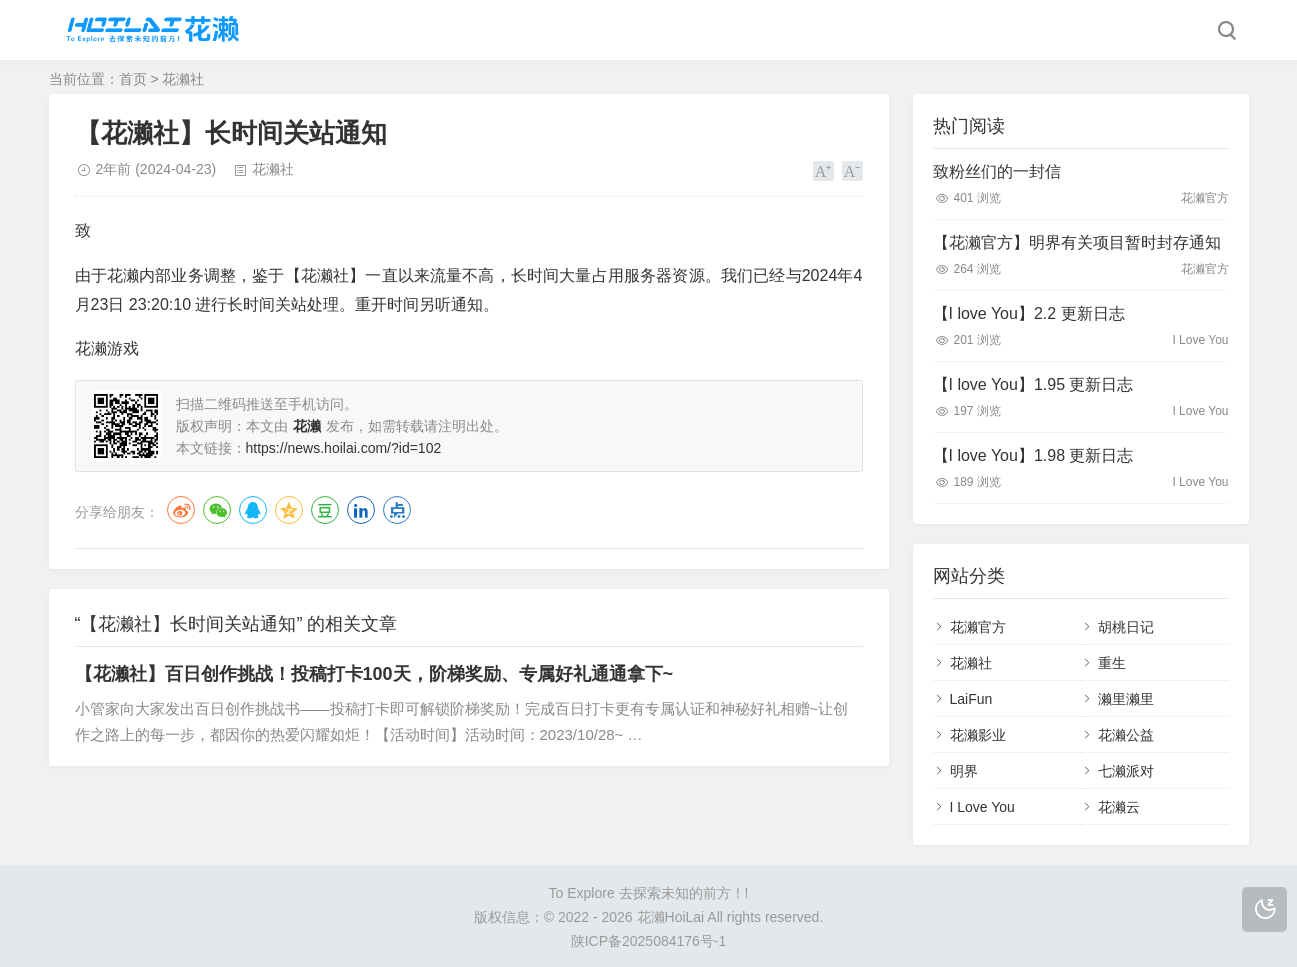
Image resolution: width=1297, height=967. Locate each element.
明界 (964, 771)
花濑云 (1119, 807)
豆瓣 (325, 510)
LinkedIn (361, 510)
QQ (253, 510)
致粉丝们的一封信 (997, 171)
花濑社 (183, 79)
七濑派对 (1126, 771)
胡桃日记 (1126, 627)
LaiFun (971, 699)
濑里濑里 (1126, 699)
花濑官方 (978, 627)
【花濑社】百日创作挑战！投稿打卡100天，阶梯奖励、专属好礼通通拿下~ (374, 674)
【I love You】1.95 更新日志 (1033, 384)
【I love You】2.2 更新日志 (1029, 313)
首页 (133, 79)
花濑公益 (1126, 735)
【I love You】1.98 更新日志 (1033, 455)
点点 (397, 510)
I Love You (982, 807)
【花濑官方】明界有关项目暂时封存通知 (1077, 242)
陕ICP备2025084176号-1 (649, 941)
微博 (181, 510)
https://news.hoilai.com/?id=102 (344, 448)
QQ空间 (289, 510)
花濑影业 (978, 735)
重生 (1112, 663)
